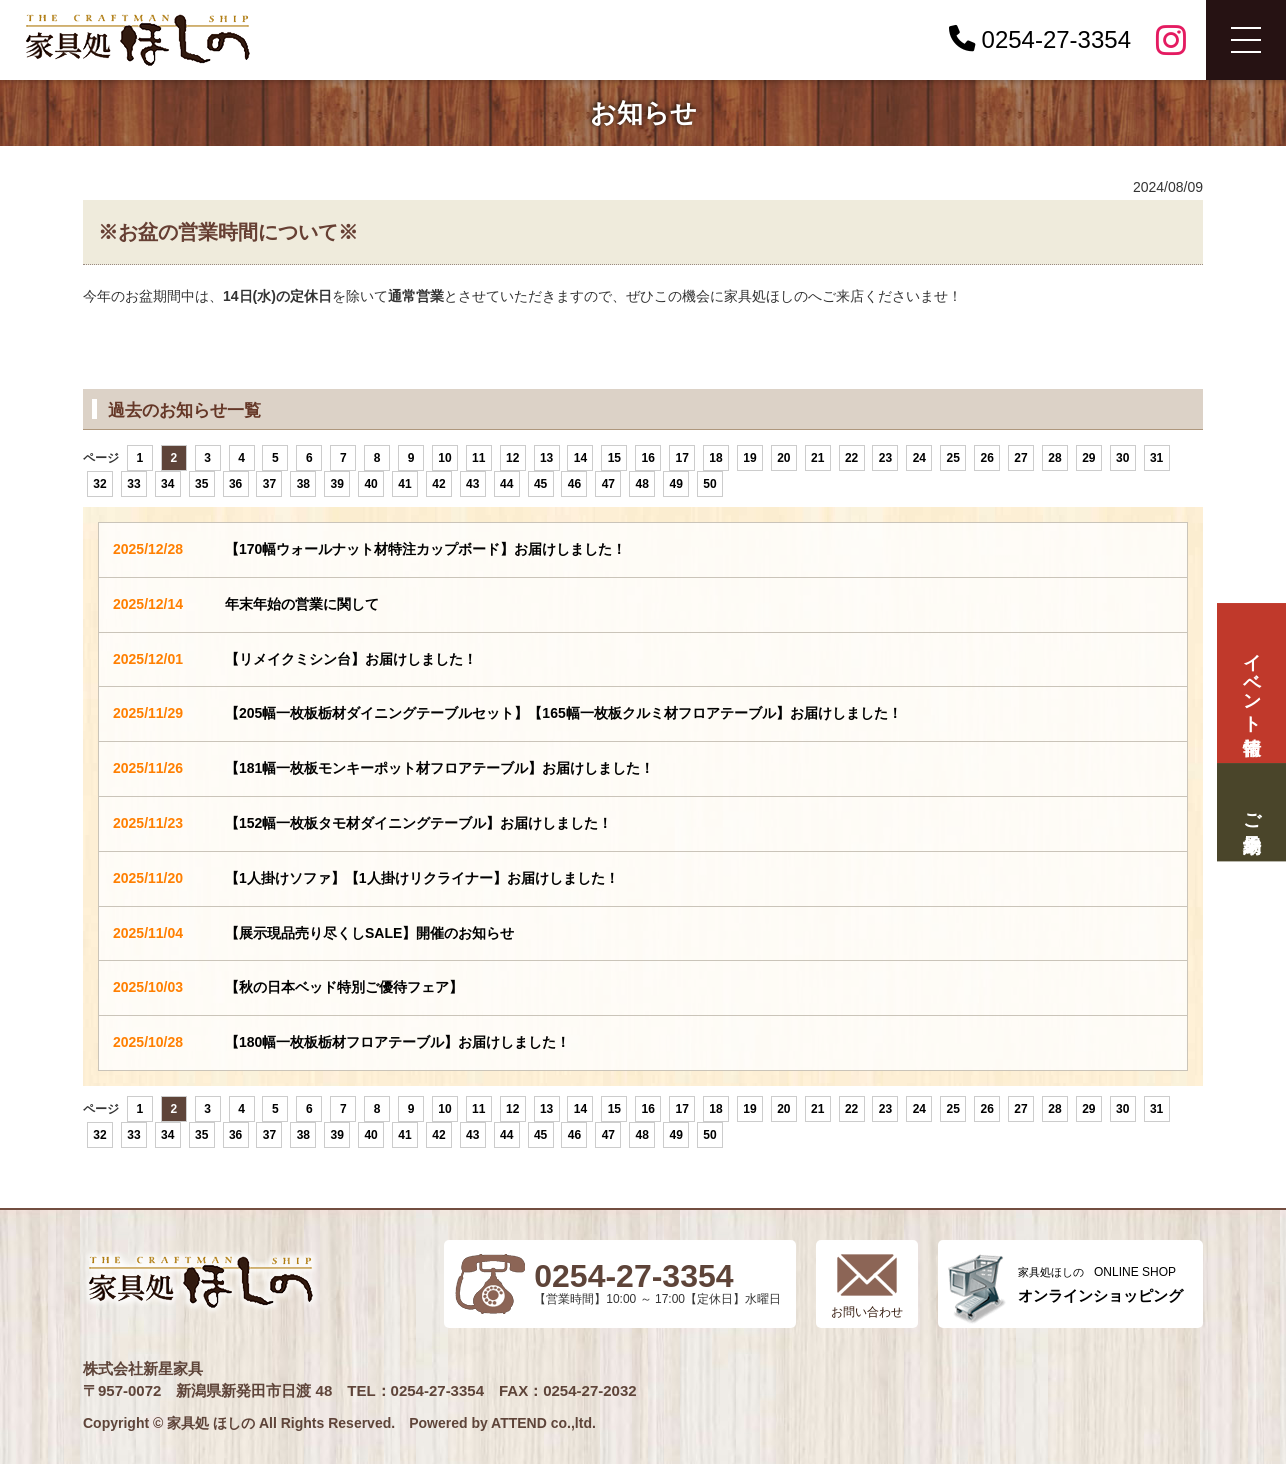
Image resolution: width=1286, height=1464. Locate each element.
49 (675, 484)
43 (472, 484)
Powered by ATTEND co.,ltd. (502, 1423)
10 (444, 458)
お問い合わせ (867, 1312)
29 (1088, 458)
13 (546, 458)
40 (370, 484)
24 (919, 458)
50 (709, 484)
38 (303, 484)
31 (1156, 458)
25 (953, 458)
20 (783, 458)
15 (614, 458)
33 (133, 484)
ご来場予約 (1251, 811)
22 (851, 458)
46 (574, 484)
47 (608, 484)
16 (648, 458)
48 (642, 484)
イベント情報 (1251, 683)
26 (986, 458)
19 (749, 458)
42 (438, 484)
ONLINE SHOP (1100, 1284)
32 (99, 484)
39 (337, 484)
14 (580, 458)
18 (715, 458)
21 (817, 458)
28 (1054, 458)
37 (269, 484)
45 (540, 484)
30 (1122, 458)
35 (201, 484)
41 (404, 484)
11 (478, 458)
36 (235, 484)
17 (681, 458)
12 (512, 458)
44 (506, 484)
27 (1020, 458)
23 (885, 458)
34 (167, 484)
